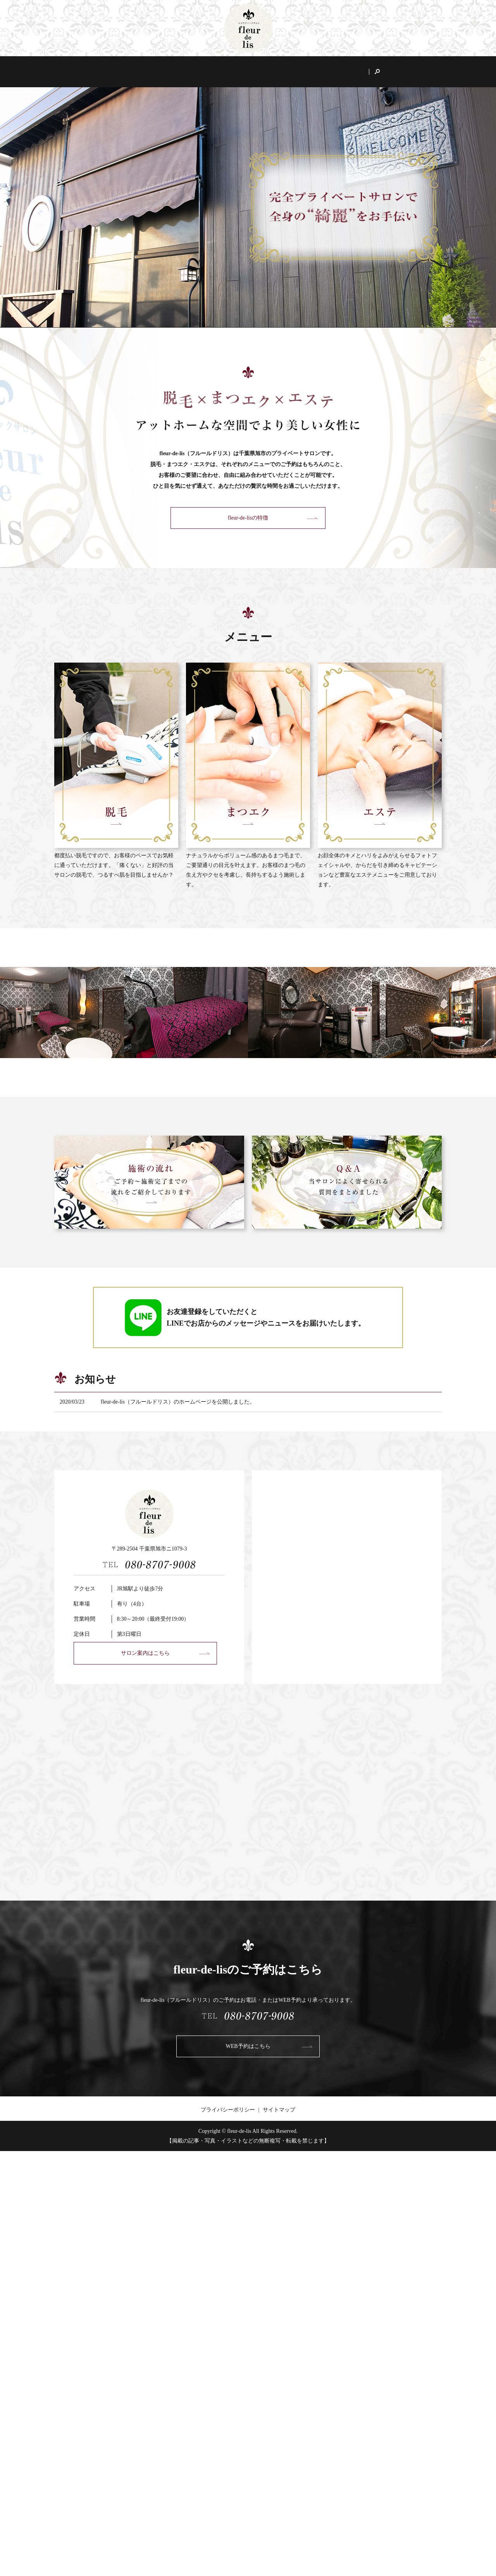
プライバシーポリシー (228, 2102)
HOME (105, 68)
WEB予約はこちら (248, 2039)
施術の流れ (340, 68)
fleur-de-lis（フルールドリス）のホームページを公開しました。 (178, 1394)
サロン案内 (143, 68)
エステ (302, 68)
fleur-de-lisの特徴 (193, 68)
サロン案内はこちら (145, 1646)
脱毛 (234, 68)
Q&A (376, 68)
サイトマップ (279, 2102)
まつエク (267, 68)
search (399, 68)
